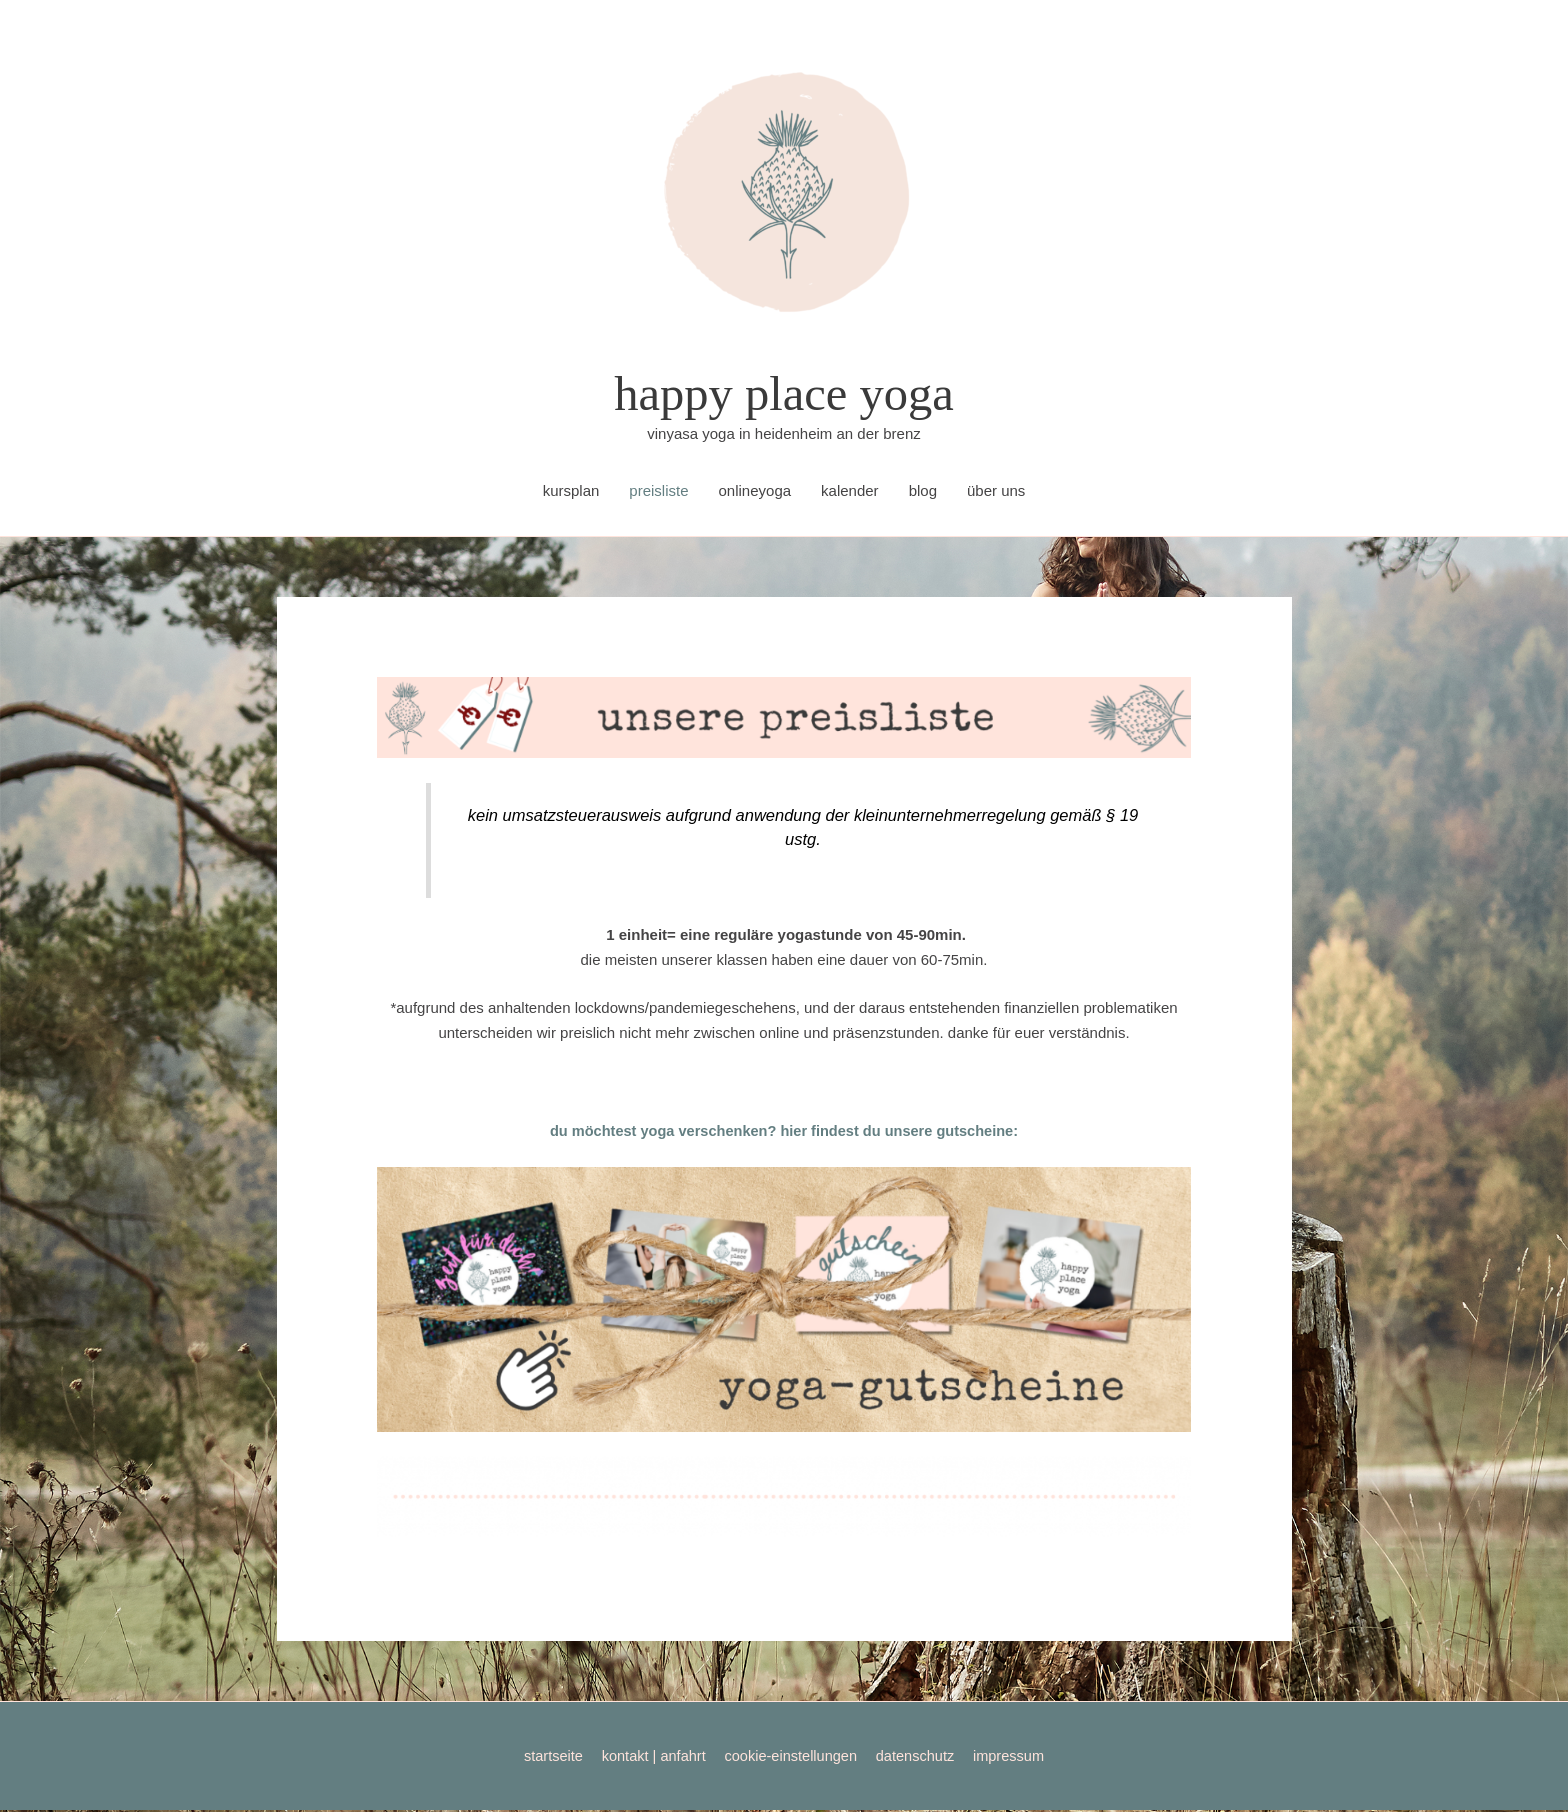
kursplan (571, 492)
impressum (1015, 1757)
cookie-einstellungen (791, 1757)
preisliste (658, 492)
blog (923, 492)
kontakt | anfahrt (649, 1757)
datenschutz (919, 1757)
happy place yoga (784, 395)
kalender (850, 492)
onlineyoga (755, 492)
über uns (996, 492)
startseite (546, 1757)
